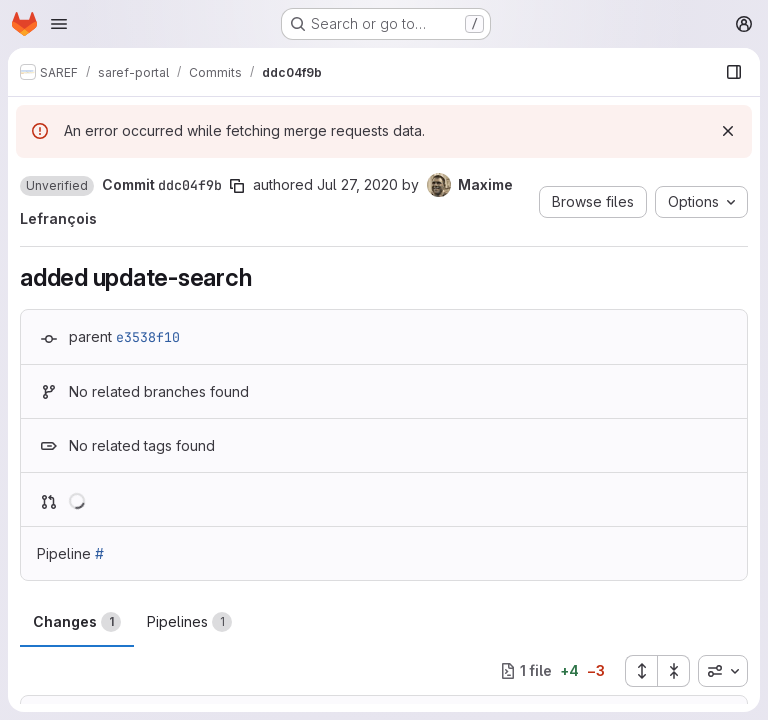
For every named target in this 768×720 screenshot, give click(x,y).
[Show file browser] (734, 72)
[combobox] (723, 671)
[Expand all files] (641, 671)
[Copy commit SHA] (237, 186)
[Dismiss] (728, 131)
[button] (57, 186)
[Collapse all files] (674, 671)
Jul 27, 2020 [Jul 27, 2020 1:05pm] (357, 184)
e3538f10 (148, 337)
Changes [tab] (77, 622)
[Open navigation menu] (59, 24)
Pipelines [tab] (189, 622)
